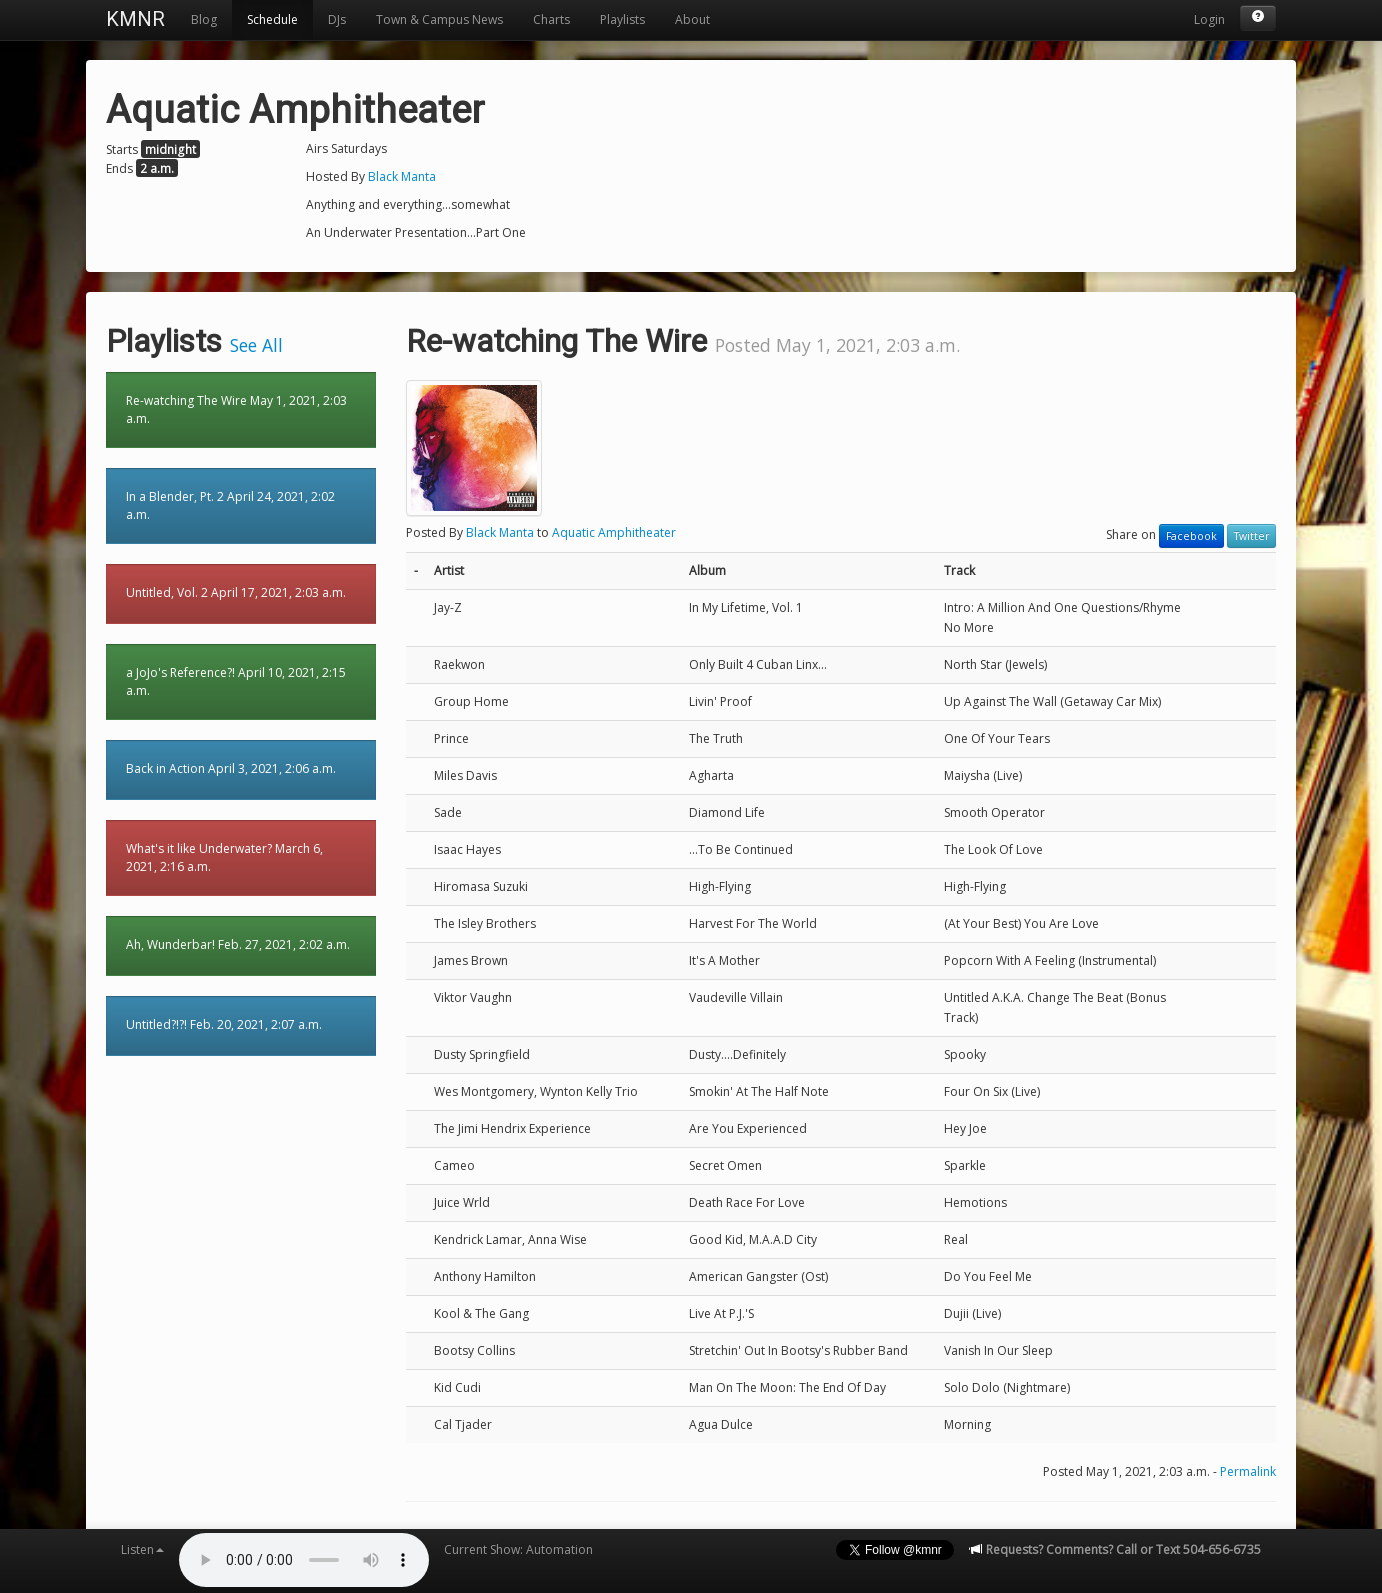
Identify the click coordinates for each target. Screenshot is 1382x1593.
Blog (204, 19)
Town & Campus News (439, 19)
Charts (551, 19)
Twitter (1251, 536)
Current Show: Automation (518, 1549)
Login (1209, 19)
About (692, 19)
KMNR (135, 19)
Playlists (622, 19)
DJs (337, 19)
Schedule (272, 19)
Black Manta (402, 176)
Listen (142, 1549)
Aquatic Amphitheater (614, 532)
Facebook (1191, 536)
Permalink (1248, 1471)
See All (256, 345)
